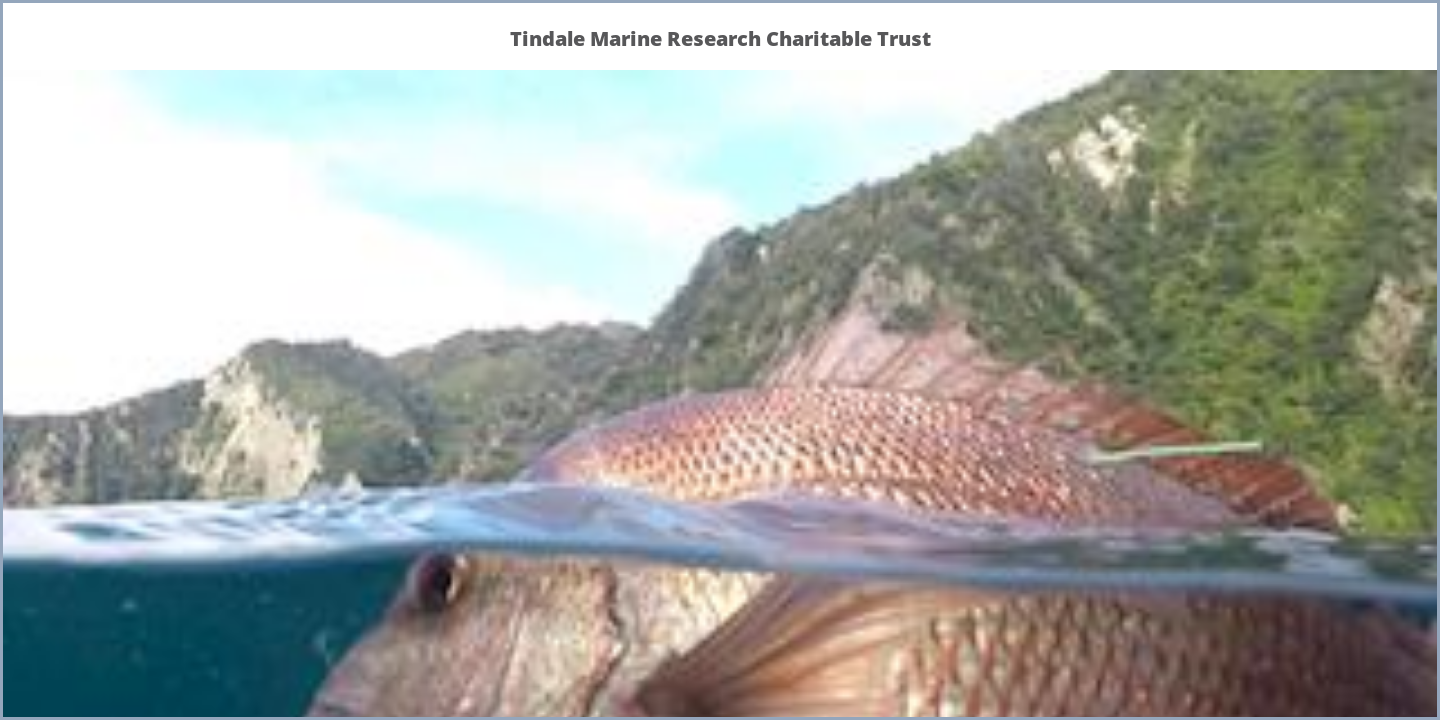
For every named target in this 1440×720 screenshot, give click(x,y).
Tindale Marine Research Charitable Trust (720, 38)
